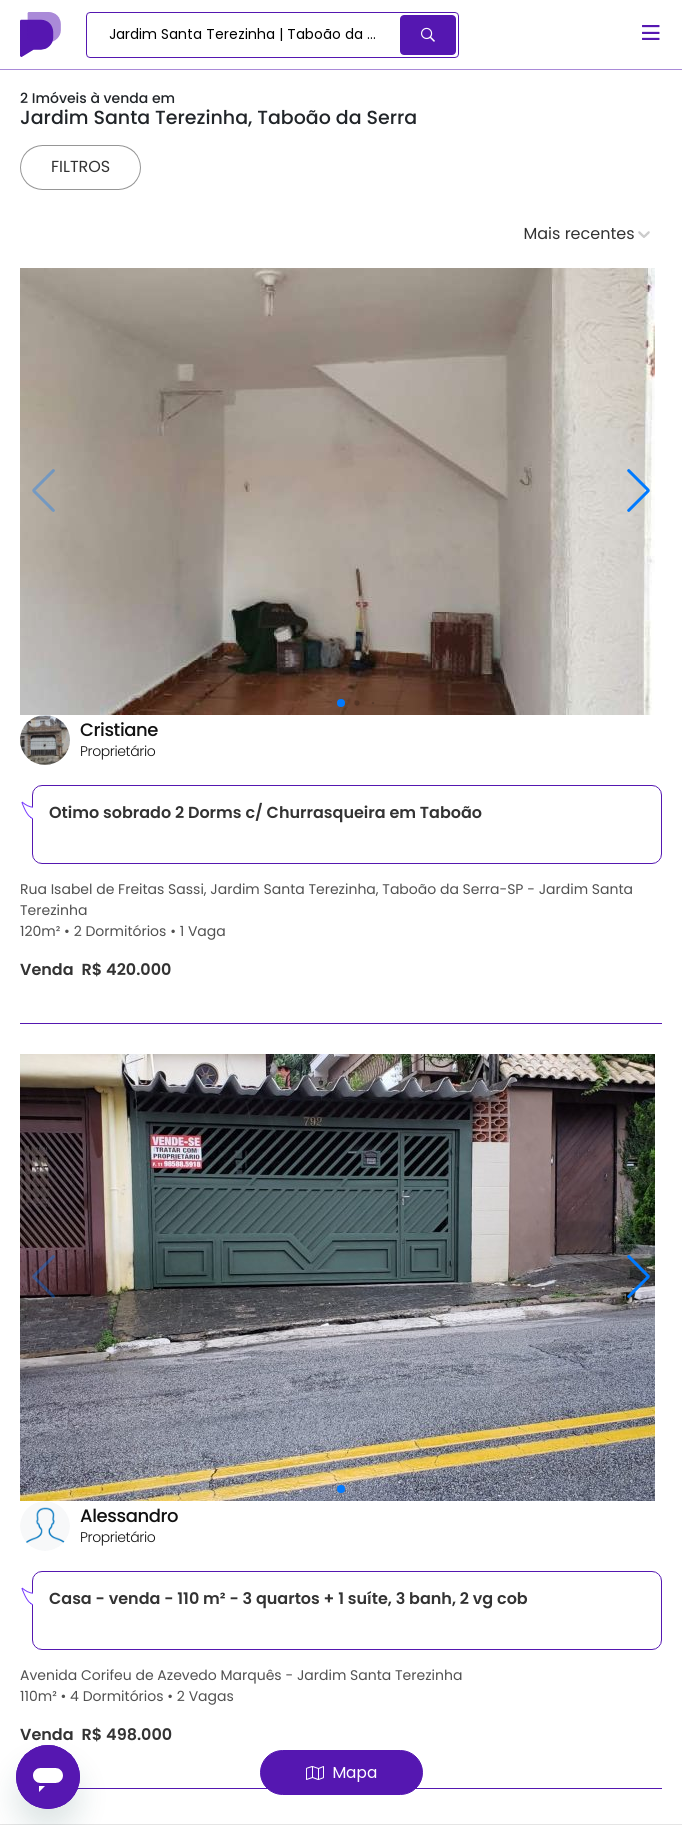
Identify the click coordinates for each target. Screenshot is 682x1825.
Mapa (341, 1772)
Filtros (80, 166)
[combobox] (244, 35)
